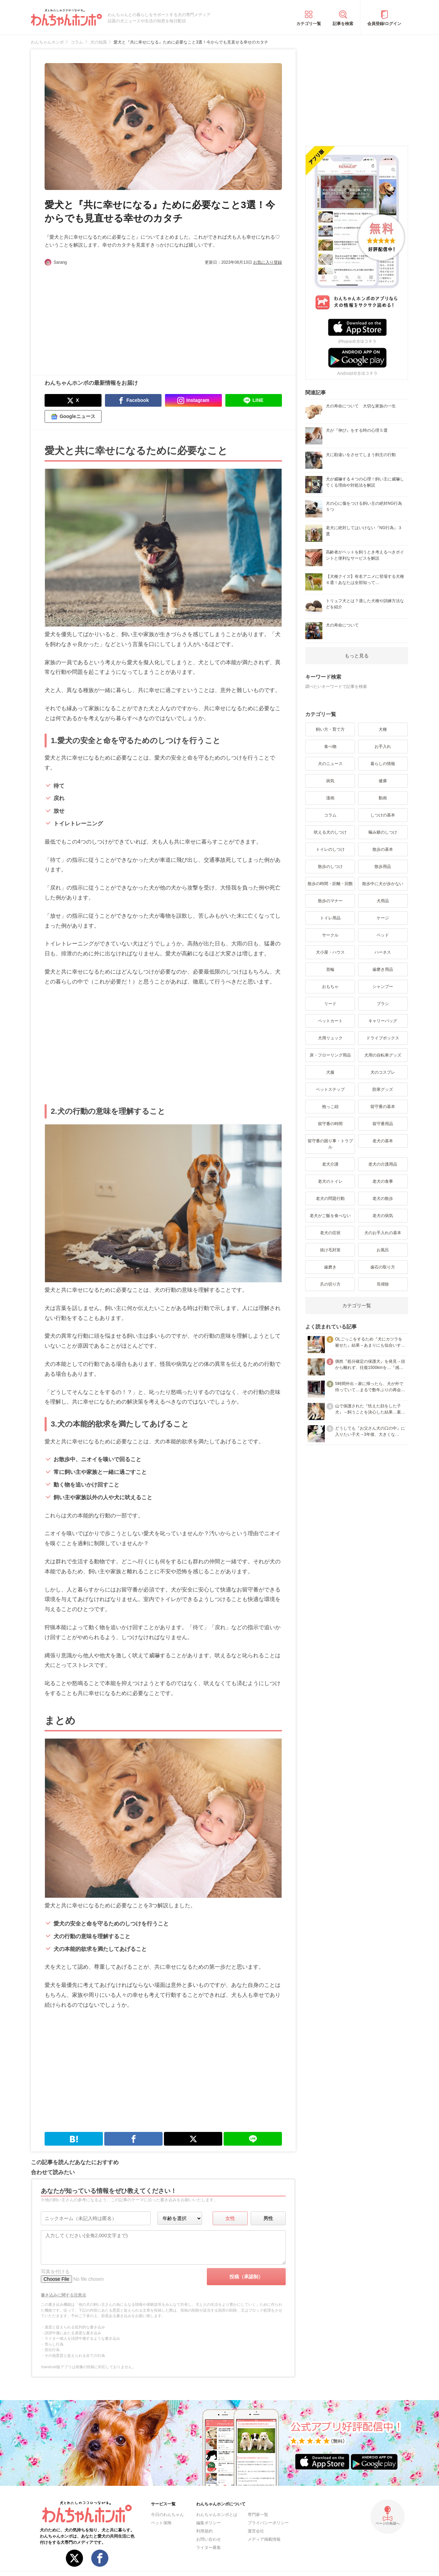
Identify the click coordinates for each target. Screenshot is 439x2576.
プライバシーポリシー (268, 2522)
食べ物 (330, 746)
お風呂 (383, 1250)
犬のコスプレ (382, 1072)
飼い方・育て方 (330, 729)
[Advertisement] (103, 317)
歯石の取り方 (382, 1267)
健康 (383, 780)
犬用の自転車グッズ (382, 1055)
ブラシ (383, 1003)
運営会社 (256, 2531)
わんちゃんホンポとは (216, 2514)
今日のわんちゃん (167, 2514)
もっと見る (357, 655)
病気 (330, 780)
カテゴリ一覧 (308, 23)
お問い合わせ (208, 2539)
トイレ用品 (330, 918)
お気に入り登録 (267, 262)
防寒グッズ (382, 1089)
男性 (268, 2218)
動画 (383, 798)
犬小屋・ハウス (330, 952)
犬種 (383, 729)
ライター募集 (208, 2547)
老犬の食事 (382, 1181)
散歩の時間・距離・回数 (330, 883)
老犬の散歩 (382, 1198)
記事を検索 (343, 23)
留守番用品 (382, 1123)
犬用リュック (330, 1038)
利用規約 (204, 2531)
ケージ (383, 918)
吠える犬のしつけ (330, 832)
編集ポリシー (208, 2522)
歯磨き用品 (382, 969)
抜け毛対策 (330, 1250)
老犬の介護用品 (382, 1164)
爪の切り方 (330, 1284)
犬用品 (383, 900)
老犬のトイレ (330, 1181)
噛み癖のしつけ (382, 832)
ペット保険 (161, 2522)
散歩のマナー (330, 900)
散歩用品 (383, 866)
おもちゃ (330, 986)
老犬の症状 (330, 1232)
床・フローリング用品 (330, 1055)
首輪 (330, 969)
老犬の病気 (382, 1215)
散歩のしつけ (330, 866)
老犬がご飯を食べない (330, 1215)
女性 (230, 2218)
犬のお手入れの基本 (382, 1232)
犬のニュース (330, 763)
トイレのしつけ (330, 849)
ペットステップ (330, 1089)
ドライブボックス (382, 1038)
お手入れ (383, 746)
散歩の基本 (382, 849)
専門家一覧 (258, 2514)
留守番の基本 (382, 1106)
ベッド (383, 935)
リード (330, 1003)
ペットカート (330, 1020)
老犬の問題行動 (330, 1198)
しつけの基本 (382, 815)
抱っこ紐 (330, 1106)
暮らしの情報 (382, 763)
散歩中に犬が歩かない (382, 883)
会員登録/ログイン (384, 23)
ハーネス (383, 952)
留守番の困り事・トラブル (330, 1143)
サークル (330, 935)
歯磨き (330, 1267)
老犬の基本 (382, 1140)
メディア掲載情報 (264, 2539)
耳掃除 (383, 1284)
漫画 (330, 798)
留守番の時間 (330, 1123)
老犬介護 (330, 1164)
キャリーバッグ (382, 1020)
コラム (330, 815)
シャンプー (382, 986)
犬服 (330, 1072)
